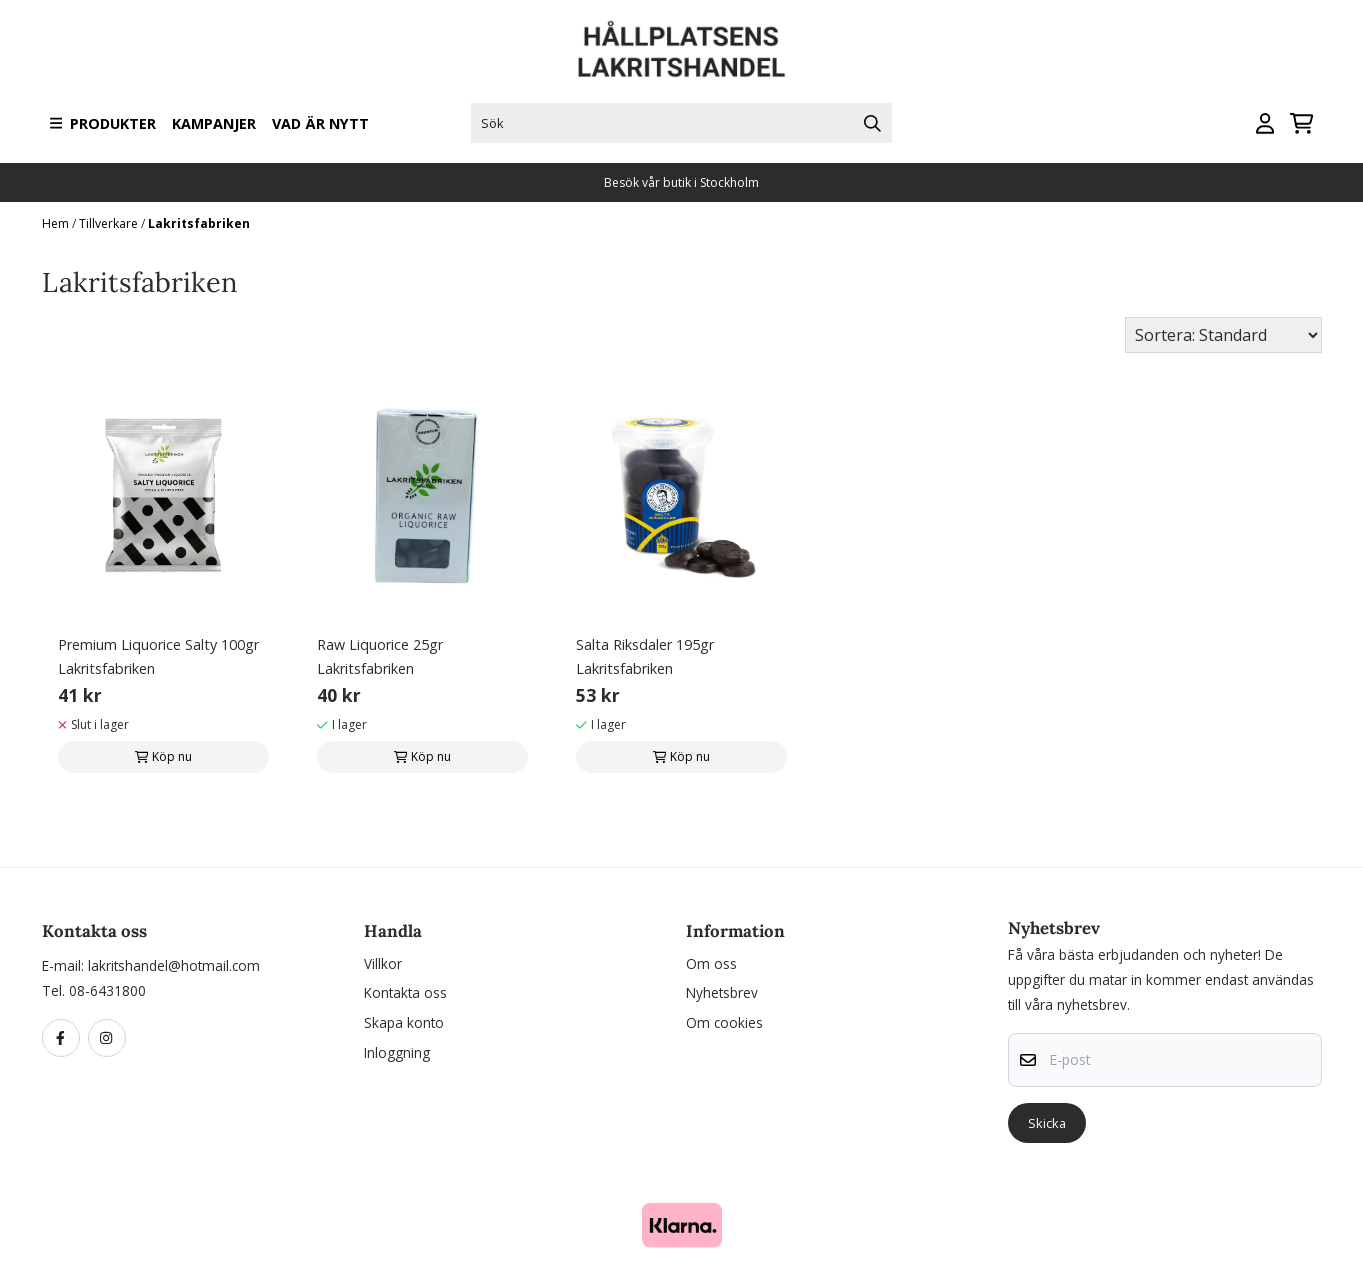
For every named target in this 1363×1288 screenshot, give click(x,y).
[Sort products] (1223, 335)
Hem (57, 223)
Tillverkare (110, 223)
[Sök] (681, 123)
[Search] (872, 123)
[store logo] (682, 49)
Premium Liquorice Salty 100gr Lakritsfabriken (158, 656)
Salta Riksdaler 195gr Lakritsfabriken (645, 656)
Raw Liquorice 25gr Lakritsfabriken (380, 656)
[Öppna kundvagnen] (1301, 123)
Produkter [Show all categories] (103, 123)
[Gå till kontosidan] (1265, 123)
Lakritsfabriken (199, 223)
